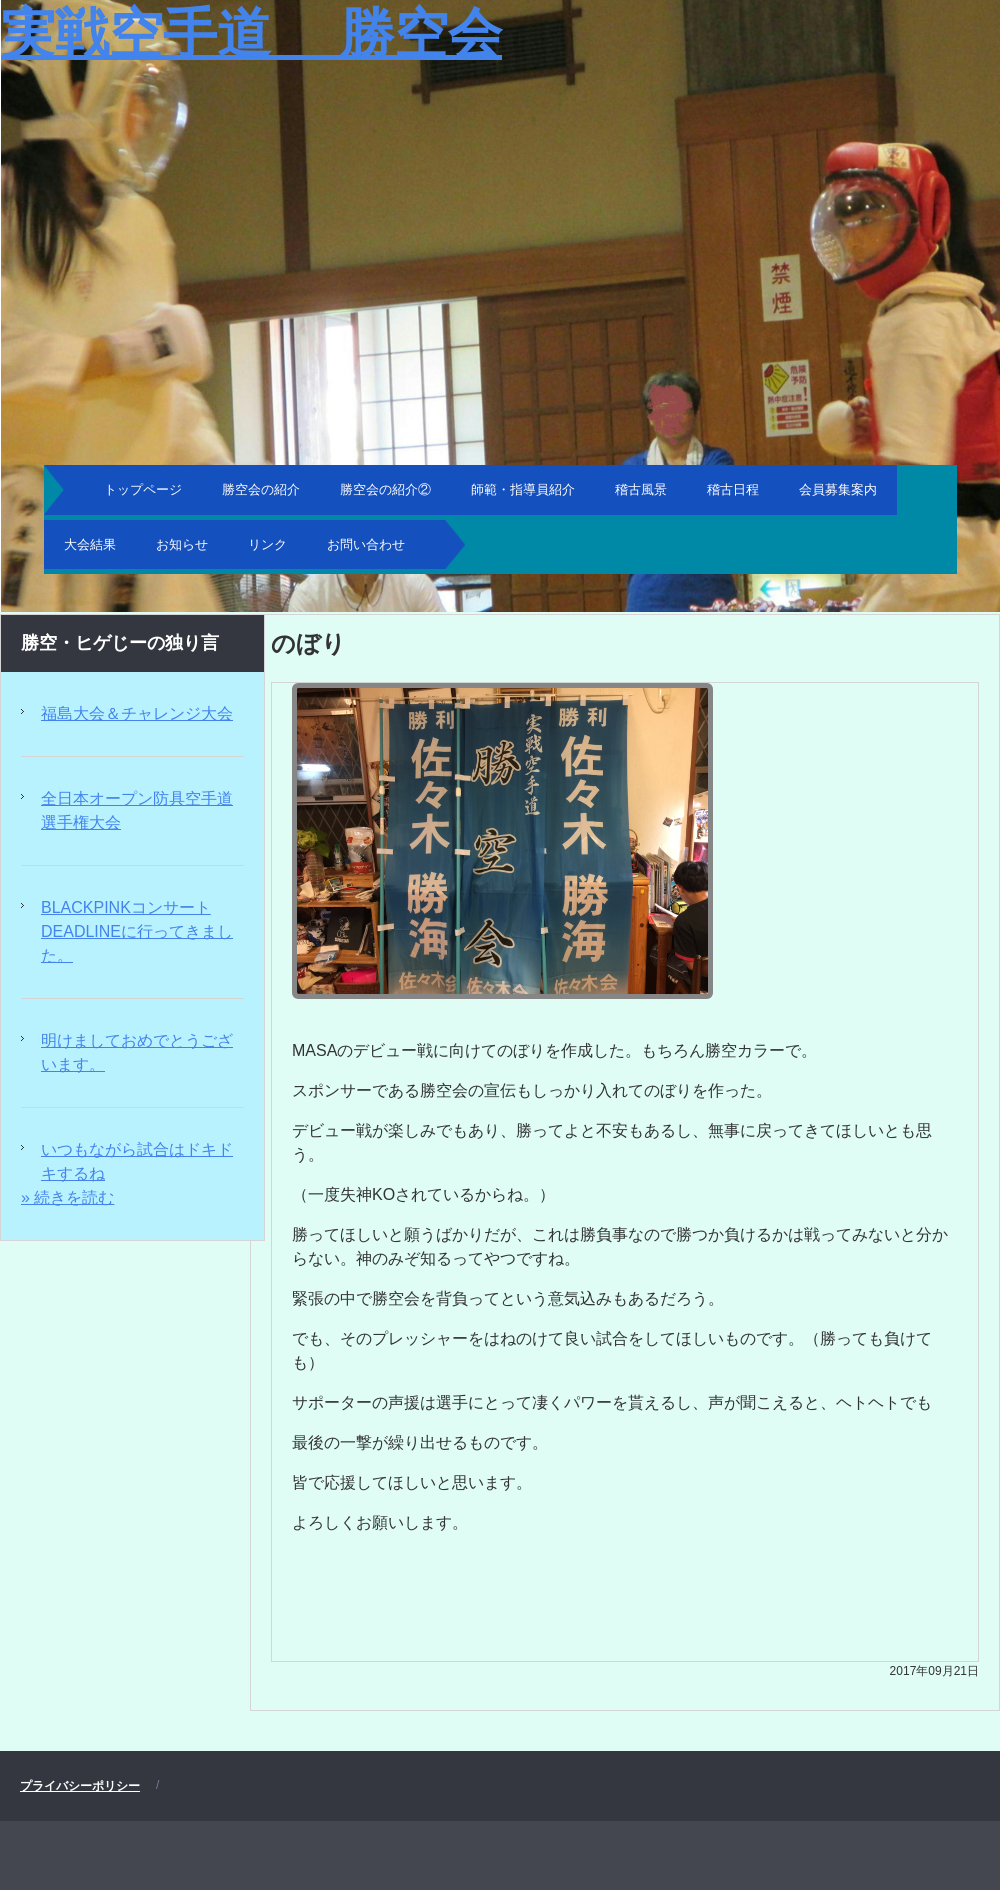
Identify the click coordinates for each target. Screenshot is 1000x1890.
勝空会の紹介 (261, 489)
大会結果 (90, 544)
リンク (267, 544)
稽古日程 (733, 489)
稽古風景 (641, 489)
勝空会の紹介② (385, 489)
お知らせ (182, 544)
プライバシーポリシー (80, 1786)
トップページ (143, 489)
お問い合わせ (366, 544)
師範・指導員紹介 (523, 489)
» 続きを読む (67, 1197)
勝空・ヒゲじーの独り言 (120, 643)
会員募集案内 (838, 489)
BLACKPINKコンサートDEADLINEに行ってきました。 (137, 931)
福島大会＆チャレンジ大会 (137, 713)
